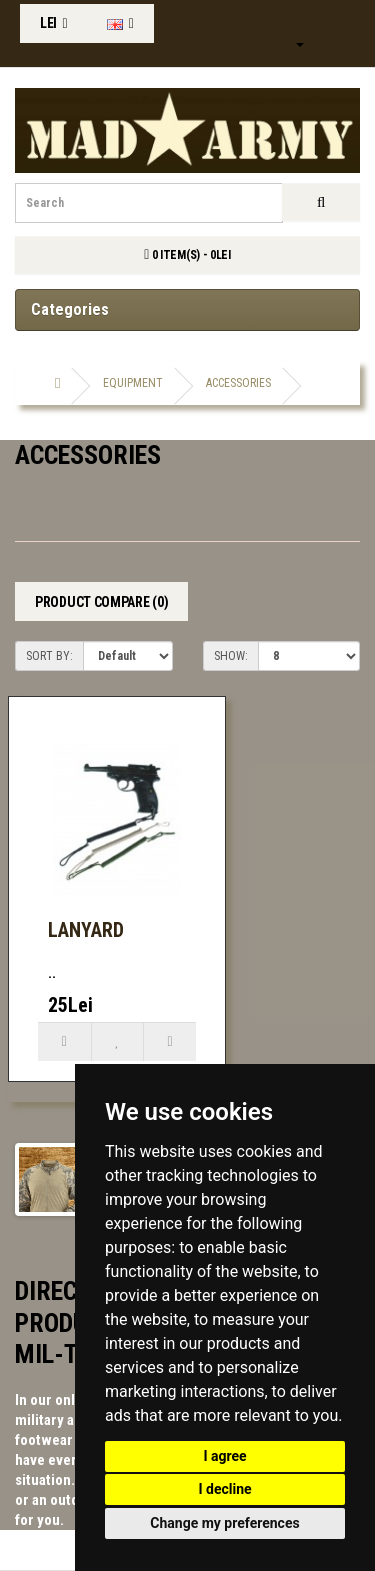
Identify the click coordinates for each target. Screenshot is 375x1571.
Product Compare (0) (101, 602)
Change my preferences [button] (224, 1523)
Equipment (133, 383)
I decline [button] (224, 1489)
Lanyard (86, 930)
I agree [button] (224, 1456)
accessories (238, 383)
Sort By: (49, 656)
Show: (231, 656)
